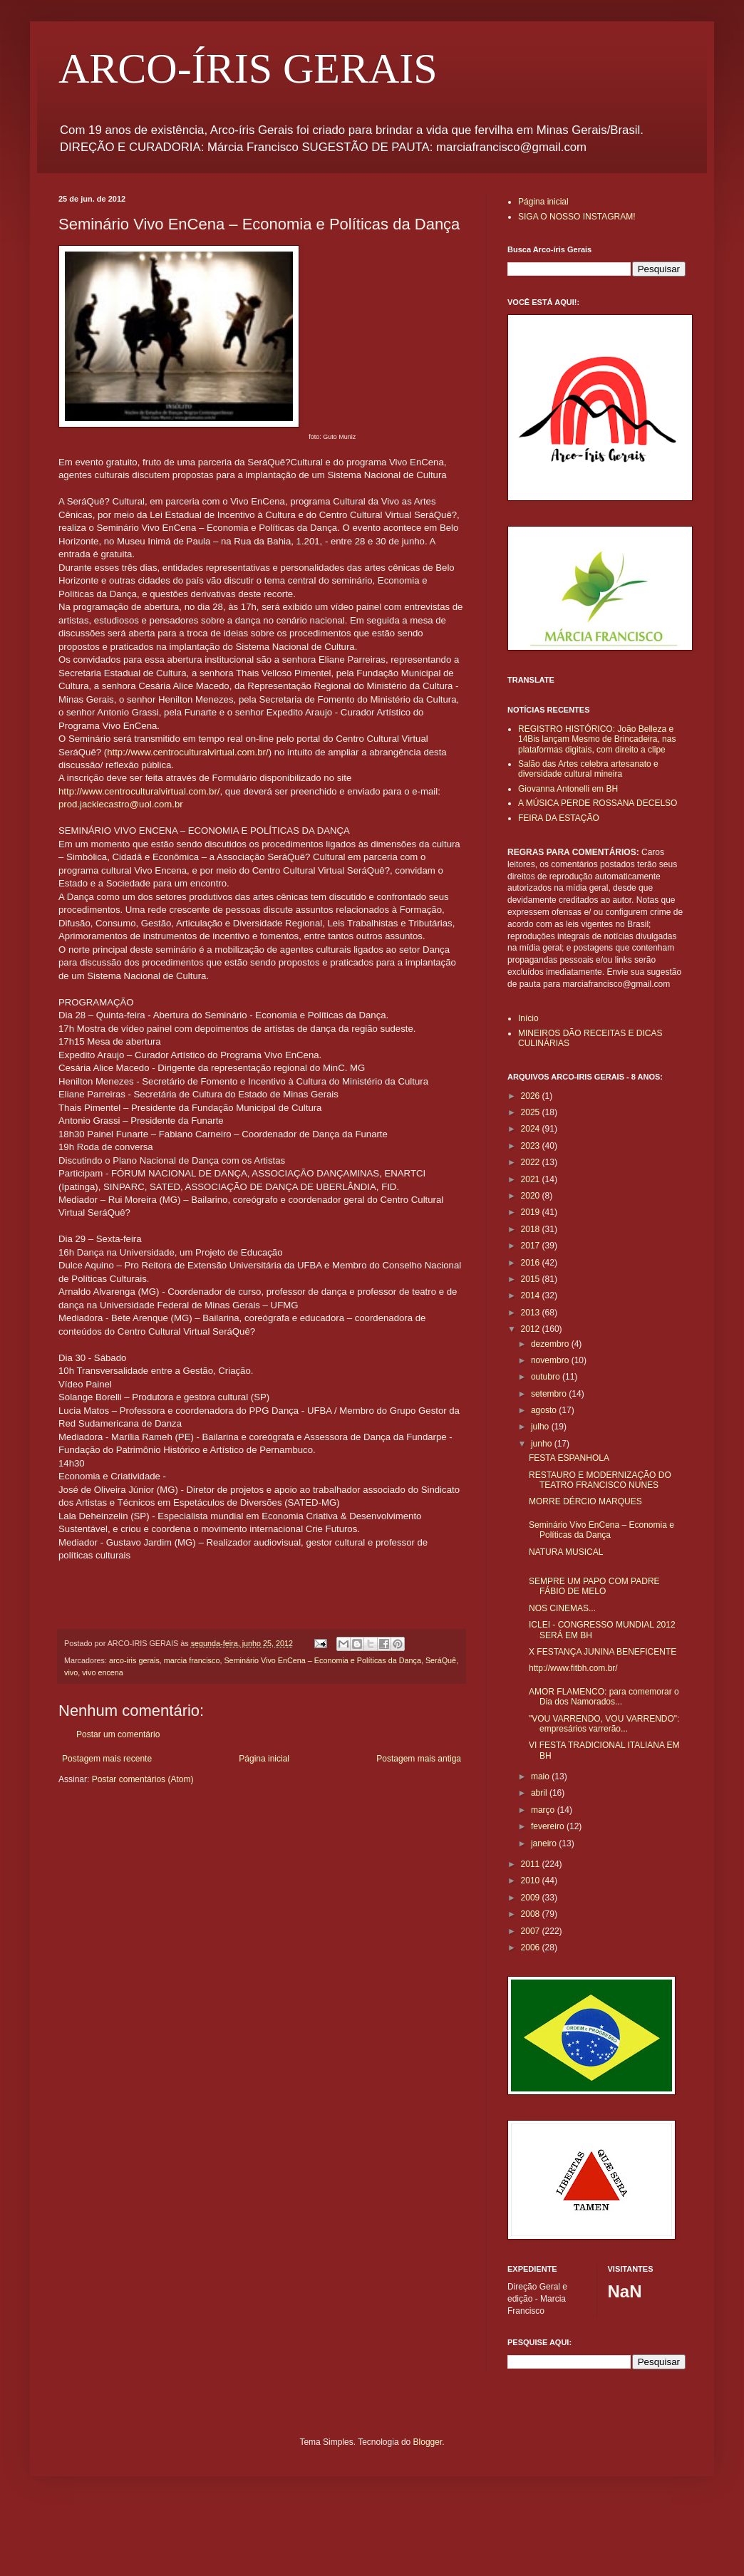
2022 (531, 1162)
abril (540, 1793)
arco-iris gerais (134, 1660)
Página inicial (264, 1759)
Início (528, 1018)
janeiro (545, 1843)
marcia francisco (192, 1660)
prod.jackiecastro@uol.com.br (120, 804)
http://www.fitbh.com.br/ (573, 1668)
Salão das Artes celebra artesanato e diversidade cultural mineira (588, 769)
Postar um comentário (118, 1734)
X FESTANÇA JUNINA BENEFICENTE (602, 1652)
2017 (531, 1246)
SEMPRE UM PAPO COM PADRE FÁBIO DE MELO (594, 1586)
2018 (531, 1229)
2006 (531, 1947)
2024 (531, 1129)
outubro (546, 1377)
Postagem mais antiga (418, 1759)
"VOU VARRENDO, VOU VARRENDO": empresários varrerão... (604, 1724)
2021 (531, 1179)
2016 (531, 1263)
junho (542, 1444)
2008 (531, 1914)
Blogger (428, 2442)
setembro (550, 1394)
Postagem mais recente (107, 1759)
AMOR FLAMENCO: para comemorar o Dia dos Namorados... (604, 1697)
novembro (551, 1360)
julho (541, 1427)
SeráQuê (440, 1660)
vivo (71, 1672)
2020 (531, 1196)
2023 (531, 1146)
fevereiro (549, 1826)
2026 (531, 1096)
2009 (531, 1898)
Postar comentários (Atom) (143, 1779)
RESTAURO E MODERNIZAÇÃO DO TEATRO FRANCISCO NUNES (600, 1480)
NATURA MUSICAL (566, 1552)
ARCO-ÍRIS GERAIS (248, 68)
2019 (531, 1212)
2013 (531, 1313)
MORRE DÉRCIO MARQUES (585, 1501)
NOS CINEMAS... (562, 1608)
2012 (531, 1329)
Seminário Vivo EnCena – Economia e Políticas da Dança (322, 1660)
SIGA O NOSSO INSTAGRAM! (576, 217)
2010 (531, 1881)
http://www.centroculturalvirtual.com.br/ (187, 752)
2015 (531, 1279)
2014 (531, 1295)
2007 (531, 1931)
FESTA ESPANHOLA (569, 1458)
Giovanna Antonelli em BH (568, 789)
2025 (531, 1112)
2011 (531, 1864)
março (544, 1810)
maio (541, 1776)
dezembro (551, 1344)
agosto (545, 1410)
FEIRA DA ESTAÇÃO (558, 818)
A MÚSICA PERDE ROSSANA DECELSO (597, 803)
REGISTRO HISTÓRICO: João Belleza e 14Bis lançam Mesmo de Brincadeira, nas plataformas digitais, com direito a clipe (597, 739)
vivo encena (102, 1672)
